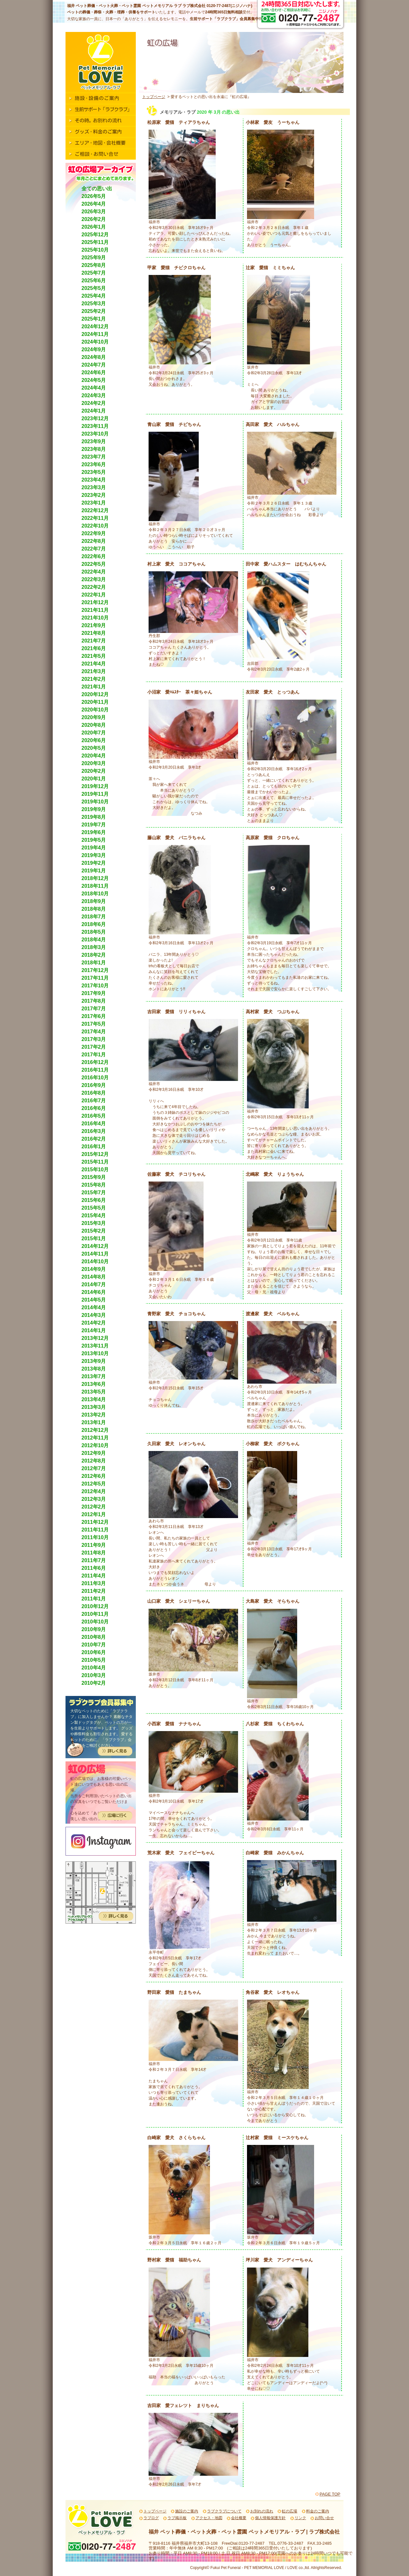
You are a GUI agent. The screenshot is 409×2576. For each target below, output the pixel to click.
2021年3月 (93, 671)
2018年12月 (95, 878)
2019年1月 (93, 870)
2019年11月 (95, 794)
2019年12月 (95, 786)
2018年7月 (93, 916)
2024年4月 (93, 388)
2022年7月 (93, 548)
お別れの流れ (261, 2511)
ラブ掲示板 (177, 2518)
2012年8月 (93, 1460)
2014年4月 (93, 1307)
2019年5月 (93, 840)
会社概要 (238, 2518)
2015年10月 (95, 1169)
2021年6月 (93, 648)
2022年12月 (95, 510)
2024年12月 (95, 326)
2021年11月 (95, 610)
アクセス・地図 (209, 2518)
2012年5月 (93, 1483)
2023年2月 (93, 495)
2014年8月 (93, 1277)
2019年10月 (95, 801)
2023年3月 (93, 487)
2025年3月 (93, 303)
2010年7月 (93, 1644)
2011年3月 (93, 1583)
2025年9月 (93, 257)
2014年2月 (93, 1323)
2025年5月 (93, 288)
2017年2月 (93, 1047)
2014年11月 (95, 1254)
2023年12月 (95, 418)
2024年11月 (95, 334)
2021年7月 (93, 640)
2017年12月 (95, 970)
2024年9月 (93, 349)
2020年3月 (93, 763)
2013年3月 (93, 1407)
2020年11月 (95, 702)
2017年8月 (93, 1001)
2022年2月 (93, 587)
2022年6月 (93, 556)
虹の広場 (289, 2511)
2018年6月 (93, 924)
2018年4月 (93, 939)
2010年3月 (93, 1675)
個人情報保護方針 (270, 2518)
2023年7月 (93, 457)
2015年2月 (93, 1231)
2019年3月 (93, 855)
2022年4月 (93, 571)
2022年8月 (93, 541)
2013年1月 (93, 1422)
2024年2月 (93, 403)
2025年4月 (93, 296)
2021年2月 (93, 679)
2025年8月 (93, 265)
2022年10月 (95, 525)
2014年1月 (93, 1330)
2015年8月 (93, 1185)
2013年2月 (93, 1414)
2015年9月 (93, 1177)
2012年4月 (93, 1491)
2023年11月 (95, 426)
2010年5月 (93, 1660)
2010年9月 (93, 1629)
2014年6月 (93, 1292)
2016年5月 (93, 1116)
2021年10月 (95, 617)
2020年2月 (93, 771)
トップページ (153, 97)
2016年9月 (93, 1085)
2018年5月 (93, 932)
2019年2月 (93, 863)
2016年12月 (95, 1062)
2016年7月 (93, 1100)
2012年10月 (95, 1445)
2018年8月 (93, 909)
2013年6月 (93, 1384)
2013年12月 (95, 1338)
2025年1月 (93, 319)
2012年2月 (93, 1506)
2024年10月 (95, 342)
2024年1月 (93, 411)
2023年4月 (93, 480)
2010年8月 (93, 1637)
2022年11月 (95, 518)
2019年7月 (93, 824)
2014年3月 (93, 1315)
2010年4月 (93, 1667)
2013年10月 (95, 1353)
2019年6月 (93, 832)
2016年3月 (93, 1131)
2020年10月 (95, 709)
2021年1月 (93, 686)
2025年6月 (93, 280)
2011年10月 (95, 1537)
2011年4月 (93, 1575)
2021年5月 (93, 656)
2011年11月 (95, 1529)
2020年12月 (95, 694)
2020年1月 (93, 778)
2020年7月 (93, 732)
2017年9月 (93, 993)
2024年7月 (93, 365)
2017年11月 (95, 978)
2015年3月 (93, 1223)
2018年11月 (95, 886)
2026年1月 (93, 227)
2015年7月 (93, 1192)
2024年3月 (93, 395)
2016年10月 (95, 1077)
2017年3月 (93, 1039)
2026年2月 (93, 219)
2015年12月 (95, 1154)
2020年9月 (93, 717)
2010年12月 (95, 1606)
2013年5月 (93, 1391)
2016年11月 (95, 1070)
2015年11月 (95, 1162)
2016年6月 (93, 1108)
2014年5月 (93, 1300)
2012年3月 (93, 1499)
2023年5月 (93, 472)
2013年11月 (95, 1346)
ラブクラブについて (224, 2511)
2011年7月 (93, 1560)
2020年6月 (93, 740)
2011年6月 (93, 1568)
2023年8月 (93, 449)
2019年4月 (93, 847)
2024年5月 (93, 380)
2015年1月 (93, 1238)
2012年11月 (95, 1437)
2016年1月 (93, 1146)
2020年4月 (93, 755)
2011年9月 (93, 1545)
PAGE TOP (330, 2494)
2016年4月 (93, 1123)
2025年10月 (95, 250)
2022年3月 (93, 579)
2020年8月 (93, 725)
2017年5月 (93, 1024)
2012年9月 (93, 1453)
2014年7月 (93, 1284)
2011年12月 (95, 1522)
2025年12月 (95, 234)
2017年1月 (93, 1054)
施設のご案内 (186, 2511)
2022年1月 (93, 594)
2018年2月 (93, 955)
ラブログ (151, 2518)
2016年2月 (93, 1139)
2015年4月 (93, 1215)
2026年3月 (93, 211)
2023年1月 (93, 502)
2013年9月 (93, 1361)
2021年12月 (95, 602)
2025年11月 (95, 242)
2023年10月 (95, 434)
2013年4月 (93, 1399)
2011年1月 (93, 1598)
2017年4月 (93, 1031)
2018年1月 (93, 962)
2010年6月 (93, 1652)
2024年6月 (93, 372)
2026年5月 (93, 196)
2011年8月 (93, 1552)
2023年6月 (93, 464)
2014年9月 (93, 1269)
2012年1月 (93, 1514)
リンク (300, 2518)
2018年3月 (93, 947)
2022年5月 (93, 564)
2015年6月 (93, 1200)
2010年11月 (95, 1614)
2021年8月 (93, 633)
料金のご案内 (317, 2511)
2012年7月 (93, 1468)
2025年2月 (93, 311)
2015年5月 (93, 1208)
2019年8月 (93, 817)
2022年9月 (93, 533)
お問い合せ (324, 2518)
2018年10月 (95, 893)
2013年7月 (93, 1376)
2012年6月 (93, 1476)
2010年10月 (95, 1621)
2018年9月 (93, 901)
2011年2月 (93, 1591)
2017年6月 (93, 1016)
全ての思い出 (96, 188)
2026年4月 (93, 204)
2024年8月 (93, 357)
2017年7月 (93, 1008)
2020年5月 (93, 748)
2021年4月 (93, 663)
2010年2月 (93, 1683)
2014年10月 (95, 1261)
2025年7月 (93, 273)
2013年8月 (93, 1369)
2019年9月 (93, 809)
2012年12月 (95, 1430)
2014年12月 (95, 1246)
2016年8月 (93, 1093)
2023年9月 (93, 441)
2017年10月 (95, 985)
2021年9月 (93, 625)
